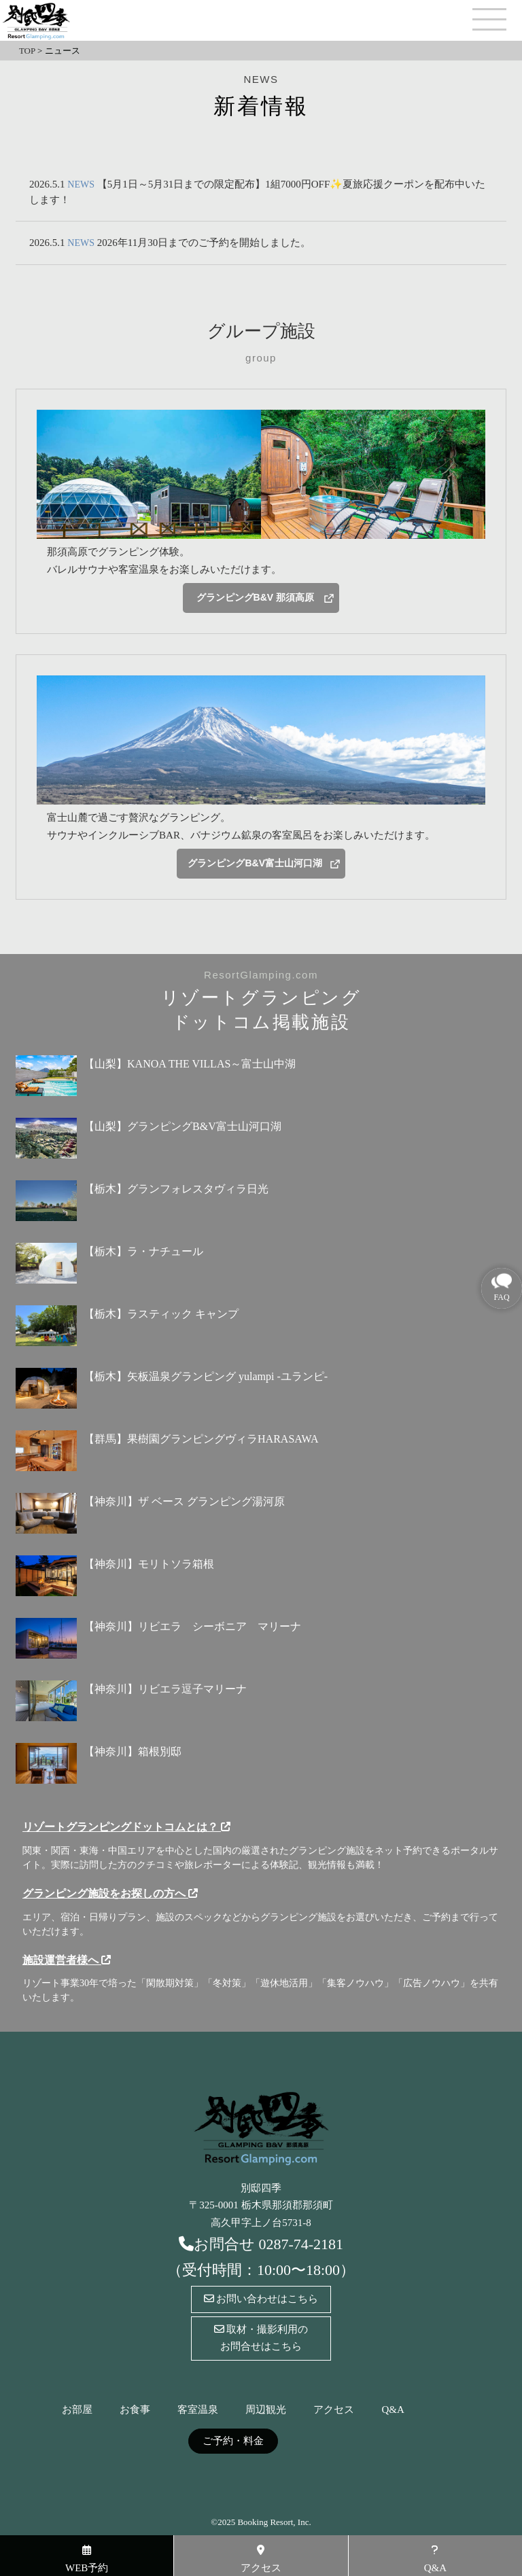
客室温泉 (197, 2410)
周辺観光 (265, 2410)
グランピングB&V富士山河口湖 (255, 863)
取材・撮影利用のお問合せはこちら (261, 2338)
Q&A (392, 2410)
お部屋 (77, 2410)
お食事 (135, 2410)
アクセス (333, 2410)
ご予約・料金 (233, 2441)
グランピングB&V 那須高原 (255, 597)
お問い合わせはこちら (261, 2298)
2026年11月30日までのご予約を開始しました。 (204, 242)
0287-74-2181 (300, 2244)
